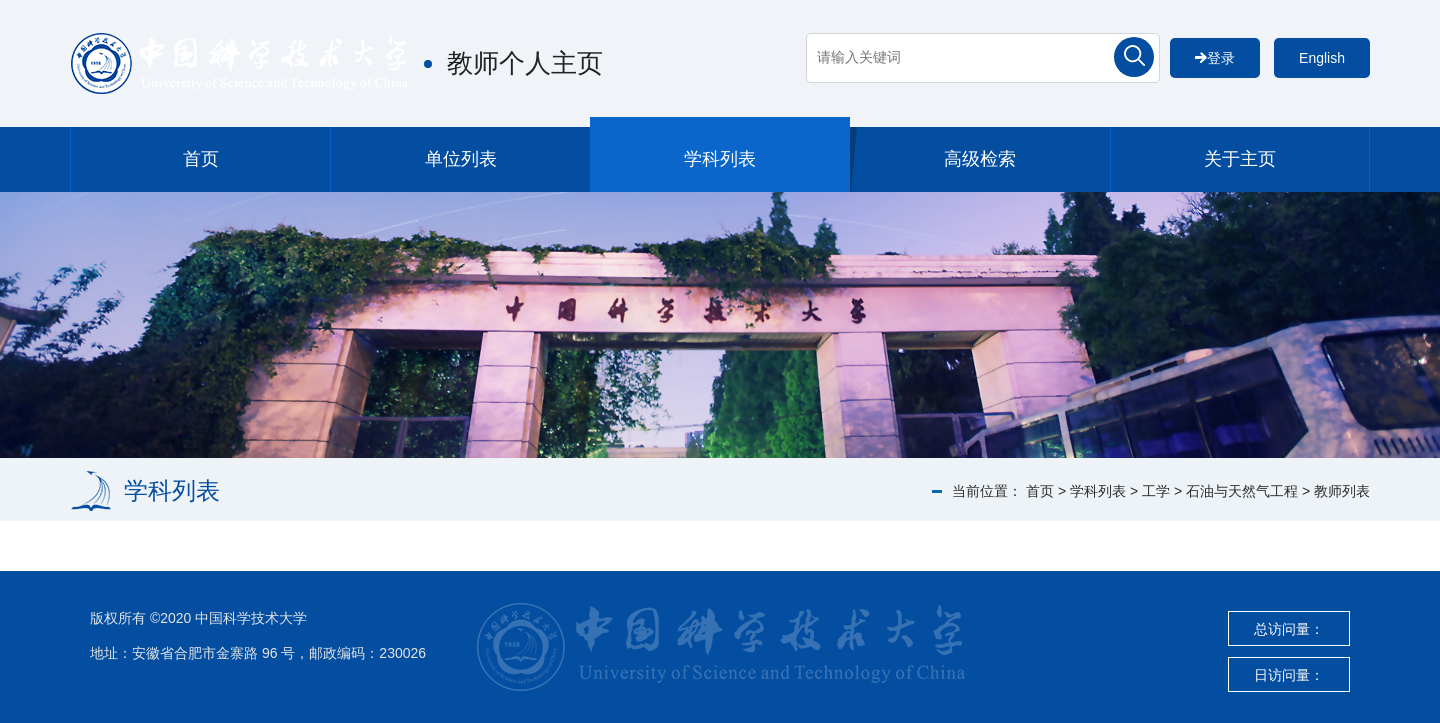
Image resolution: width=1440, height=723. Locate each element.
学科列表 (720, 159)
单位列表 (461, 159)
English (1322, 58)
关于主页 (1240, 159)
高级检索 (980, 159)
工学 (1156, 491)
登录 (1215, 58)
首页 (201, 159)
